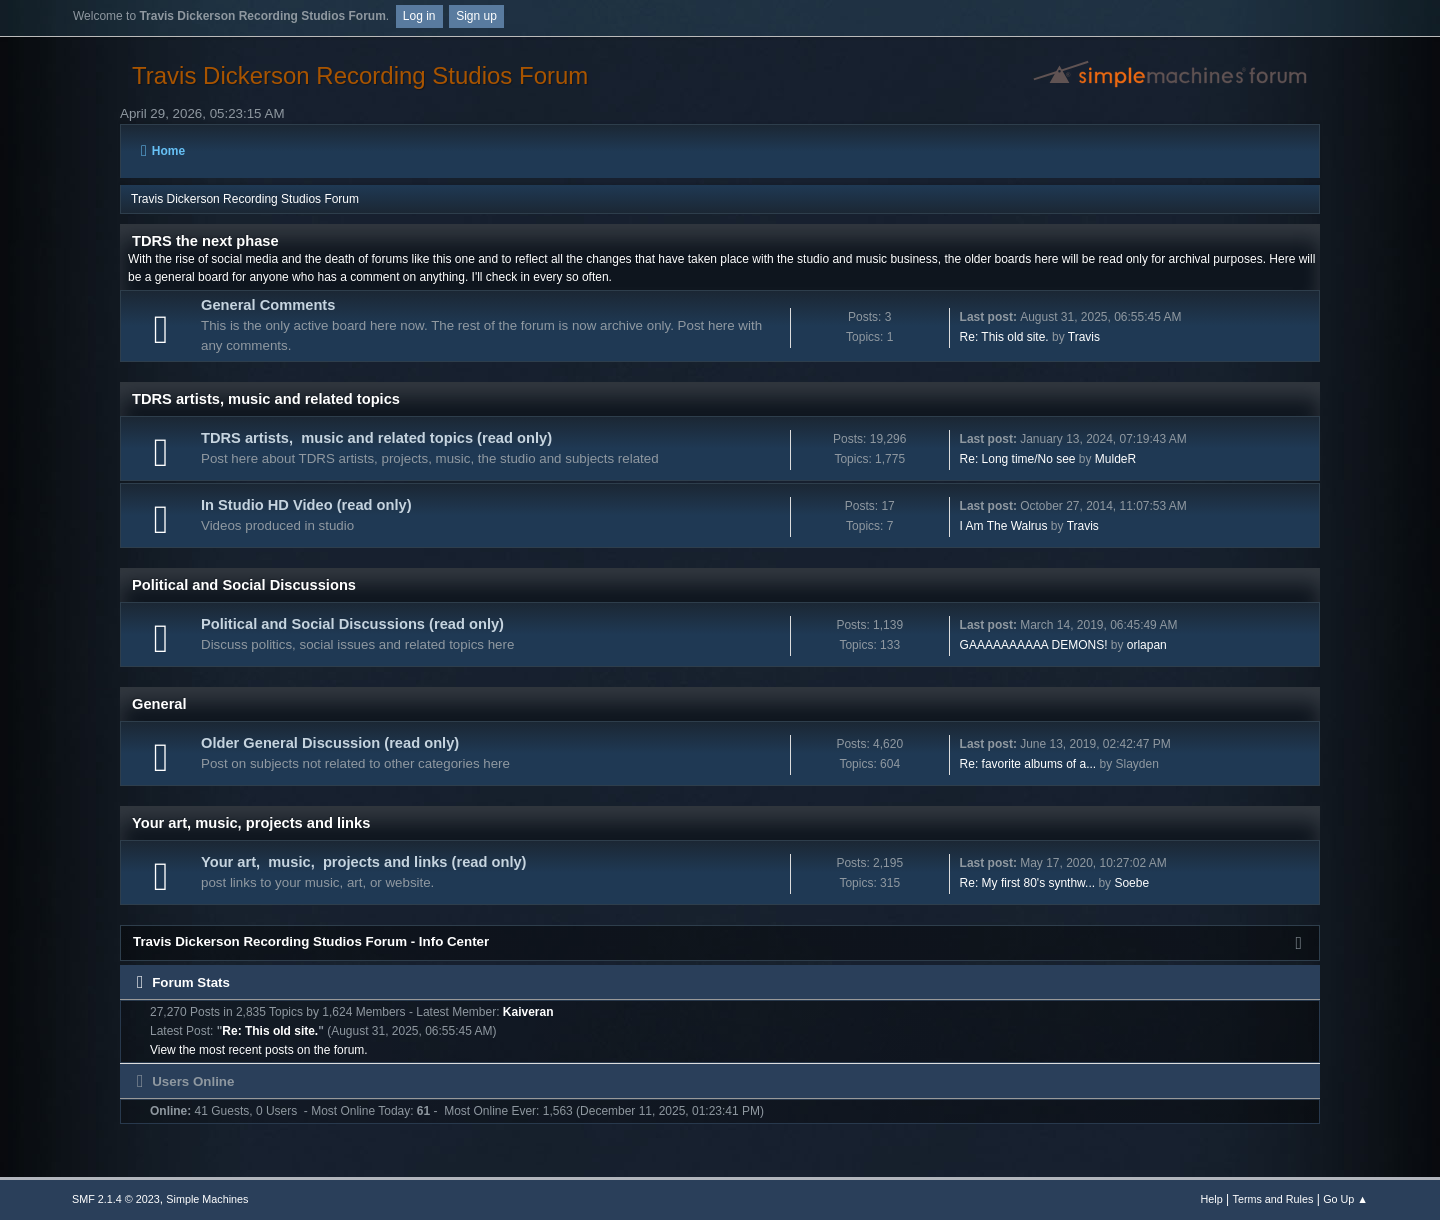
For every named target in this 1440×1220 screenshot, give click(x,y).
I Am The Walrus (1004, 526)
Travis (1084, 337)
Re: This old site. (1004, 337)
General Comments (268, 305)
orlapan (1147, 645)
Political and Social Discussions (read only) (352, 624)
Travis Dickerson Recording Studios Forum (360, 75)
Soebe (1131, 883)
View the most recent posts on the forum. (259, 1050)
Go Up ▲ (1345, 1199)
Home (163, 151)
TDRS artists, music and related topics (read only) (376, 438)
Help (1212, 1199)
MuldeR (1115, 459)
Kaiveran (528, 1012)
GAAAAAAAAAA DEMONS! (1034, 645)
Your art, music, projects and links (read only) (364, 862)
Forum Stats (183, 982)
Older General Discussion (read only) (330, 743)
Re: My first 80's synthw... (1028, 883)
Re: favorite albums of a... (1028, 764)
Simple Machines (207, 1199)
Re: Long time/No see (1018, 459)
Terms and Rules (1273, 1199)
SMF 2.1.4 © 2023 (116, 1199)
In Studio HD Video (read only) (306, 505)
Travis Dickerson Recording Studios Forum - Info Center (311, 941)
